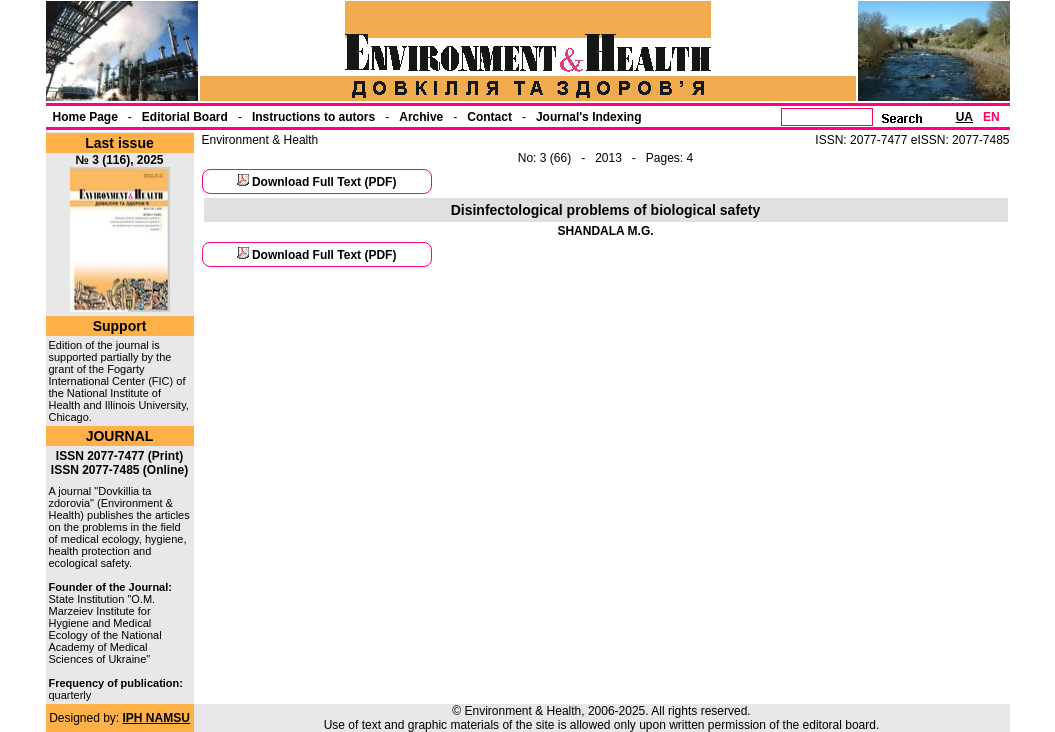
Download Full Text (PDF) (324, 182)
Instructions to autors (313, 117)
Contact (489, 117)
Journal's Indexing (589, 117)
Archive (421, 117)
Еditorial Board (185, 117)
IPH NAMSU (156, 718)
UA (964, 117)
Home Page (85, 117)
